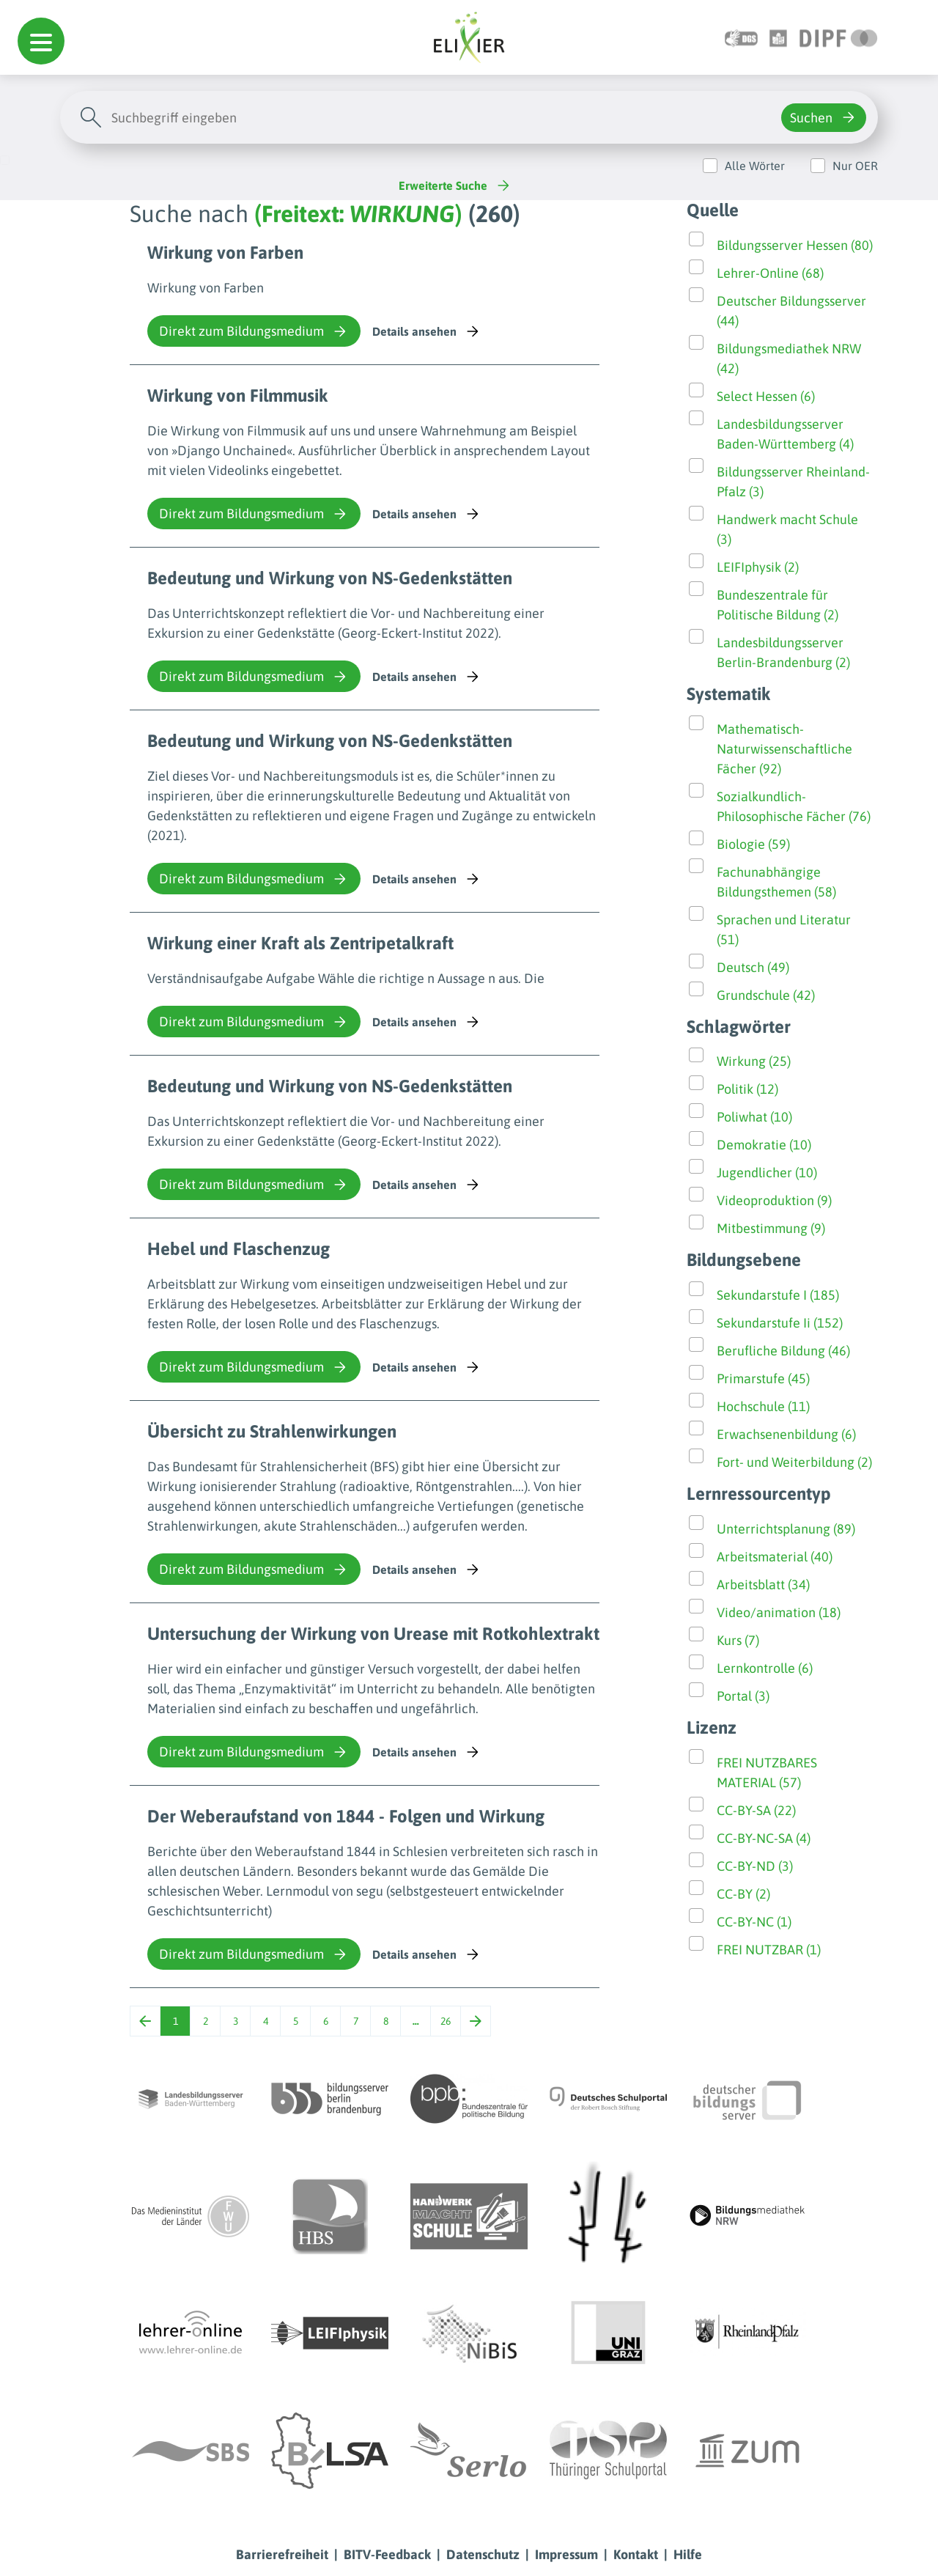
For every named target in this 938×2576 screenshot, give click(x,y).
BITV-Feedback (387, 2554)
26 (445, 2021)
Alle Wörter (755, 165)
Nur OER (855, 165)
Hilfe (687, 2554)
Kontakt (635, 2554)
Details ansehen (426, 331)
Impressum (566, 2554)
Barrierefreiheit (282, 2554)
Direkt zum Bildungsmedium (254, 331)
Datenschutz (483, 2554)
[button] (41, 41)
